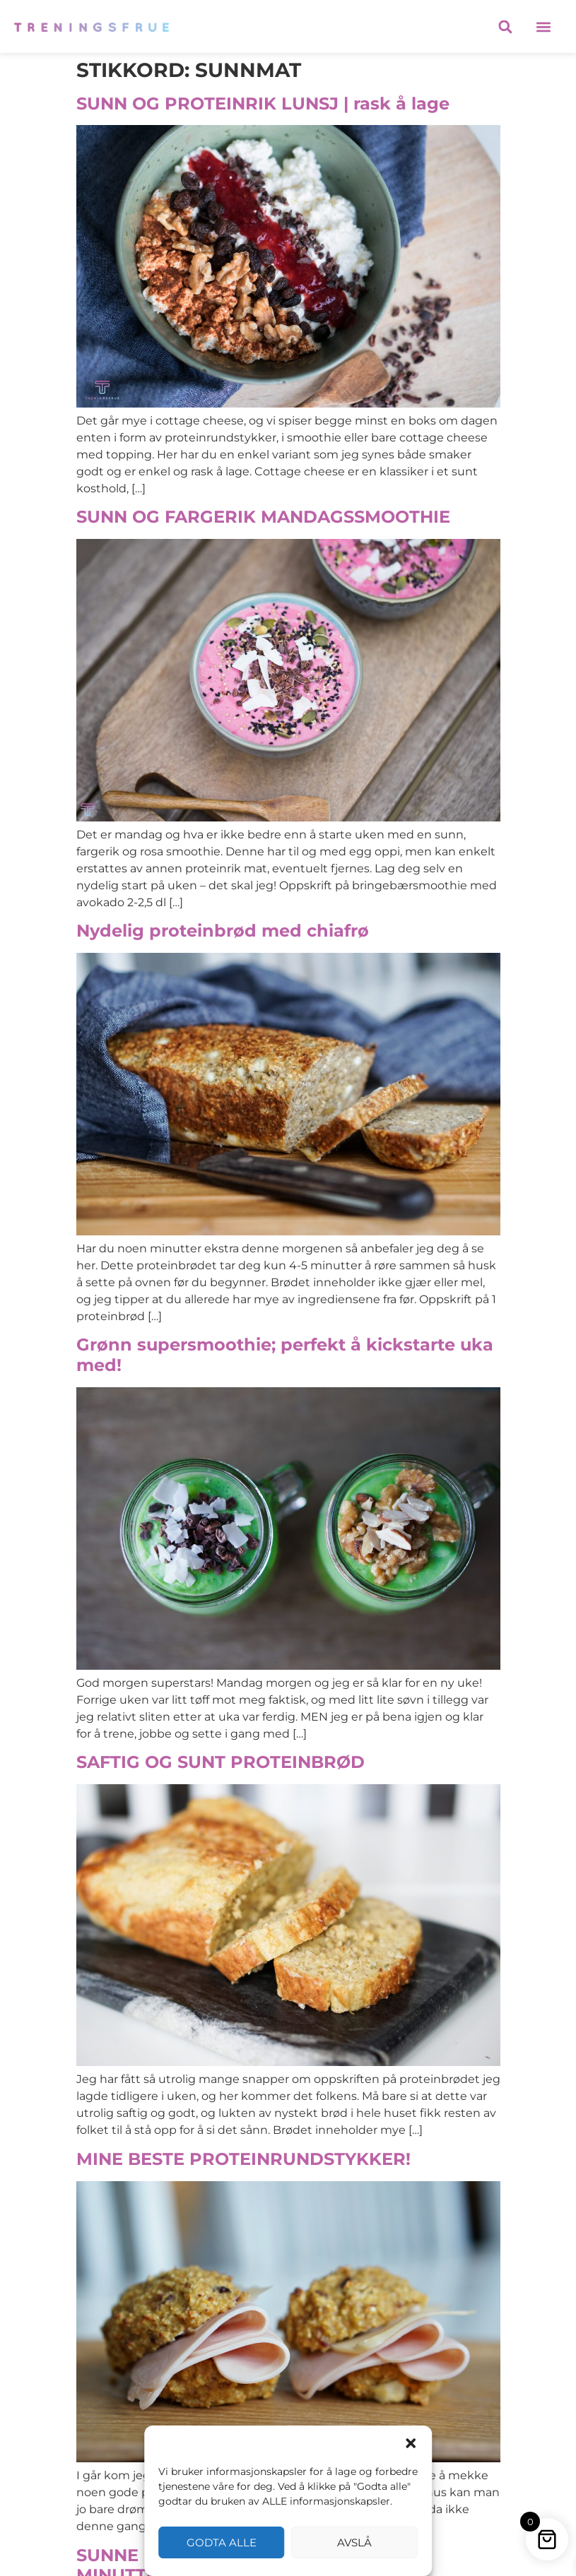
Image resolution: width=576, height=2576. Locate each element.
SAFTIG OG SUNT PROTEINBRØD (220, 1762)
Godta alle (222, 2542)
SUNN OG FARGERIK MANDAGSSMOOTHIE (263, 516)
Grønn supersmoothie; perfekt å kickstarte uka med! (284, 1354)
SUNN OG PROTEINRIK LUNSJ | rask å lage (262, 103)
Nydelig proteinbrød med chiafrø (222, 930)
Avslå (354, 2542)
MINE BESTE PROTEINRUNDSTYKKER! (243, 2159)
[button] (411, 2443)
